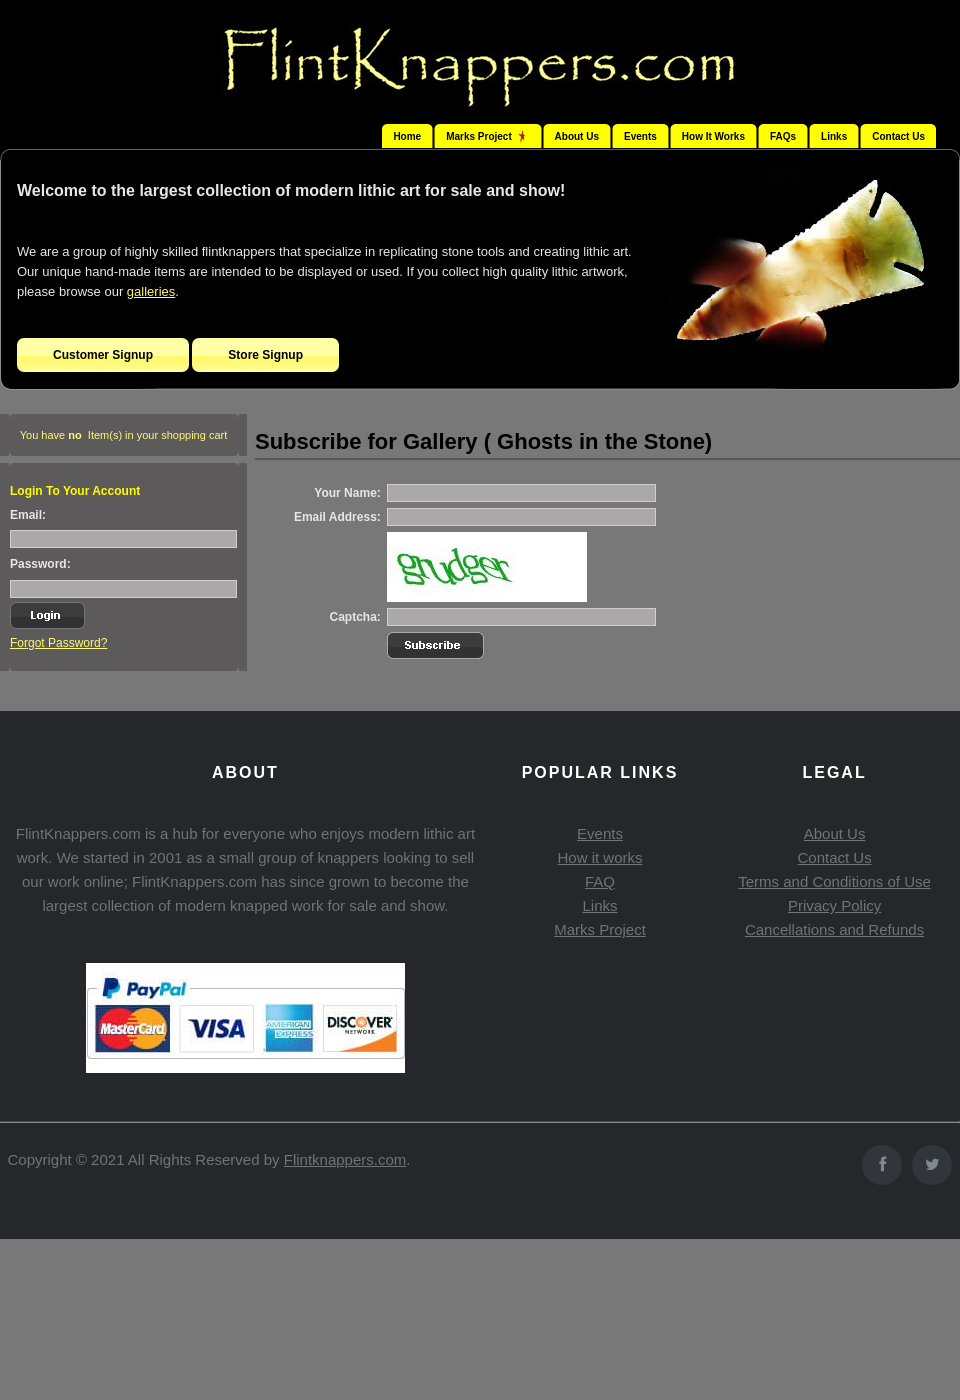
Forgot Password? (58, 643)
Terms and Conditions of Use (834, 881)
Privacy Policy (834, 905)
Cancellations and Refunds (834, 929)
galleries (151, 291)
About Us (577, 136)
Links (834, 136)
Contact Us (898, 136)
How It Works (713, 136)
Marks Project (600, 929)
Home (407, 136)
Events (640, 136)
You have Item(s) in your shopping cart (124, 435)
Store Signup (265, 355)
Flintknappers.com (345, 1159)
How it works (599, 857)
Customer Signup (103, 355)
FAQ (600, 881)
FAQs (783, 136)
